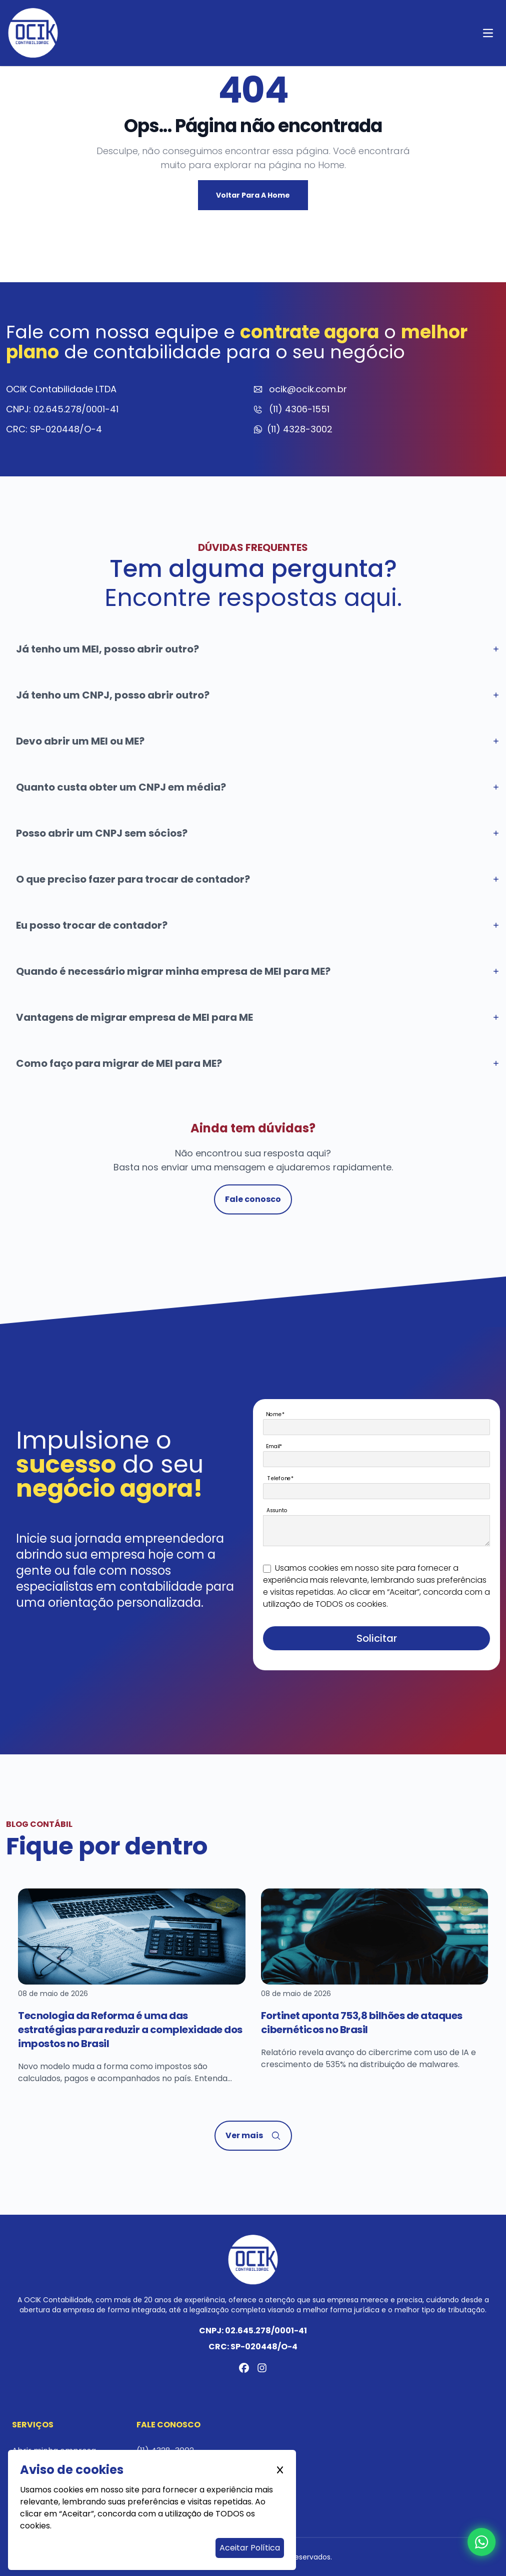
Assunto (277, 1510)
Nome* (275, 1414)
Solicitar (376, 1638)
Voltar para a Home (253, 195)
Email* (274, 1446)
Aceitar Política (250, 2547)
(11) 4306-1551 (299, 409)
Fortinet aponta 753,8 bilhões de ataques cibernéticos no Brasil (361, 2023)
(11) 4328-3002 (299, 429)
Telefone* (281, 1478)
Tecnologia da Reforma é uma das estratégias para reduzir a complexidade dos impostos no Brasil (130, 2030)
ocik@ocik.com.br (308, 389)
